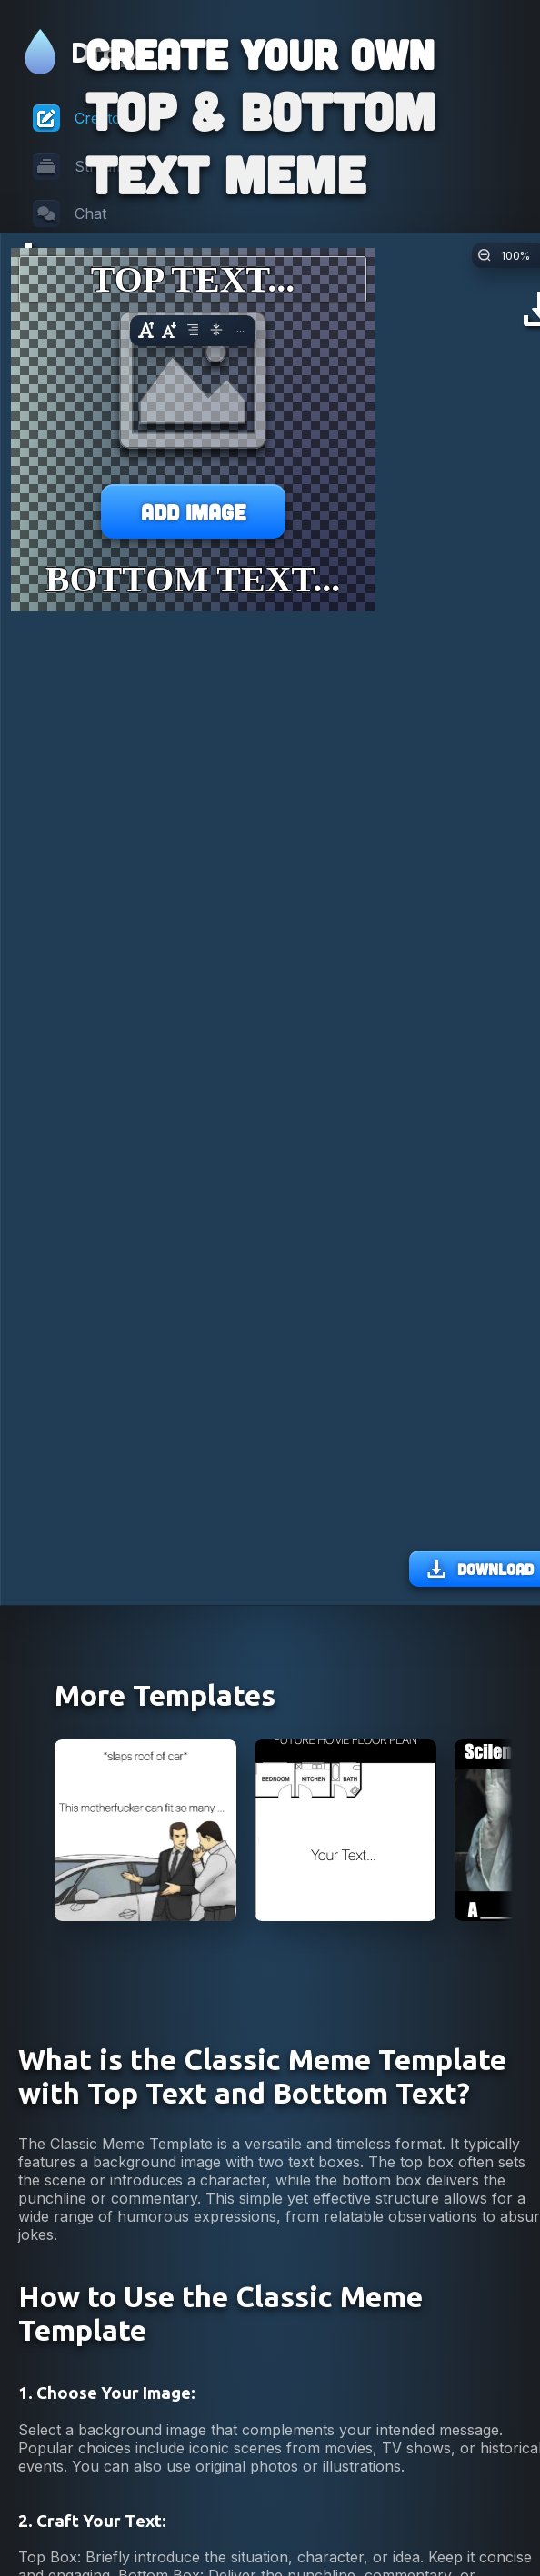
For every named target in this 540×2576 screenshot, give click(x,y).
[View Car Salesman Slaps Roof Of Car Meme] (145, 2006)
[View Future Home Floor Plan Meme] (345, 2006)
